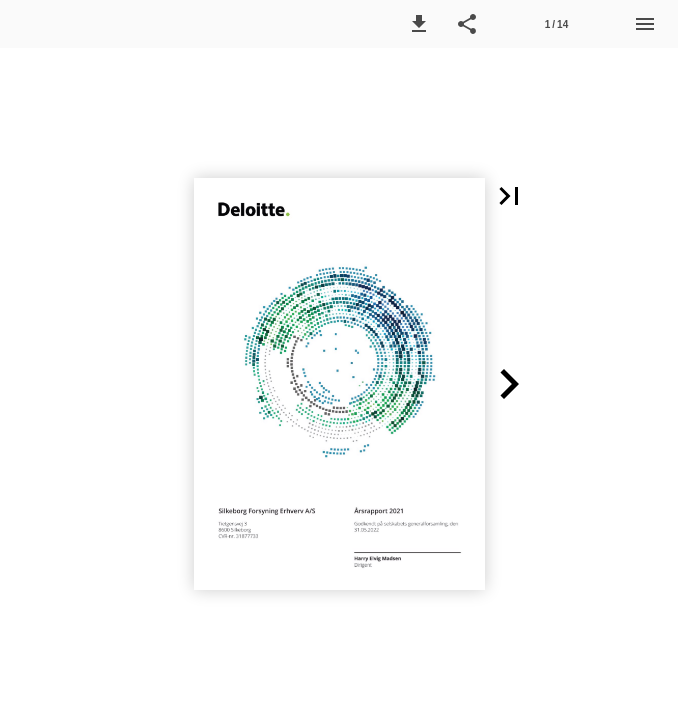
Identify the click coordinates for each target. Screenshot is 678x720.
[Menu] (645, 24)
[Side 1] (556, 24)
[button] (419, 24)
